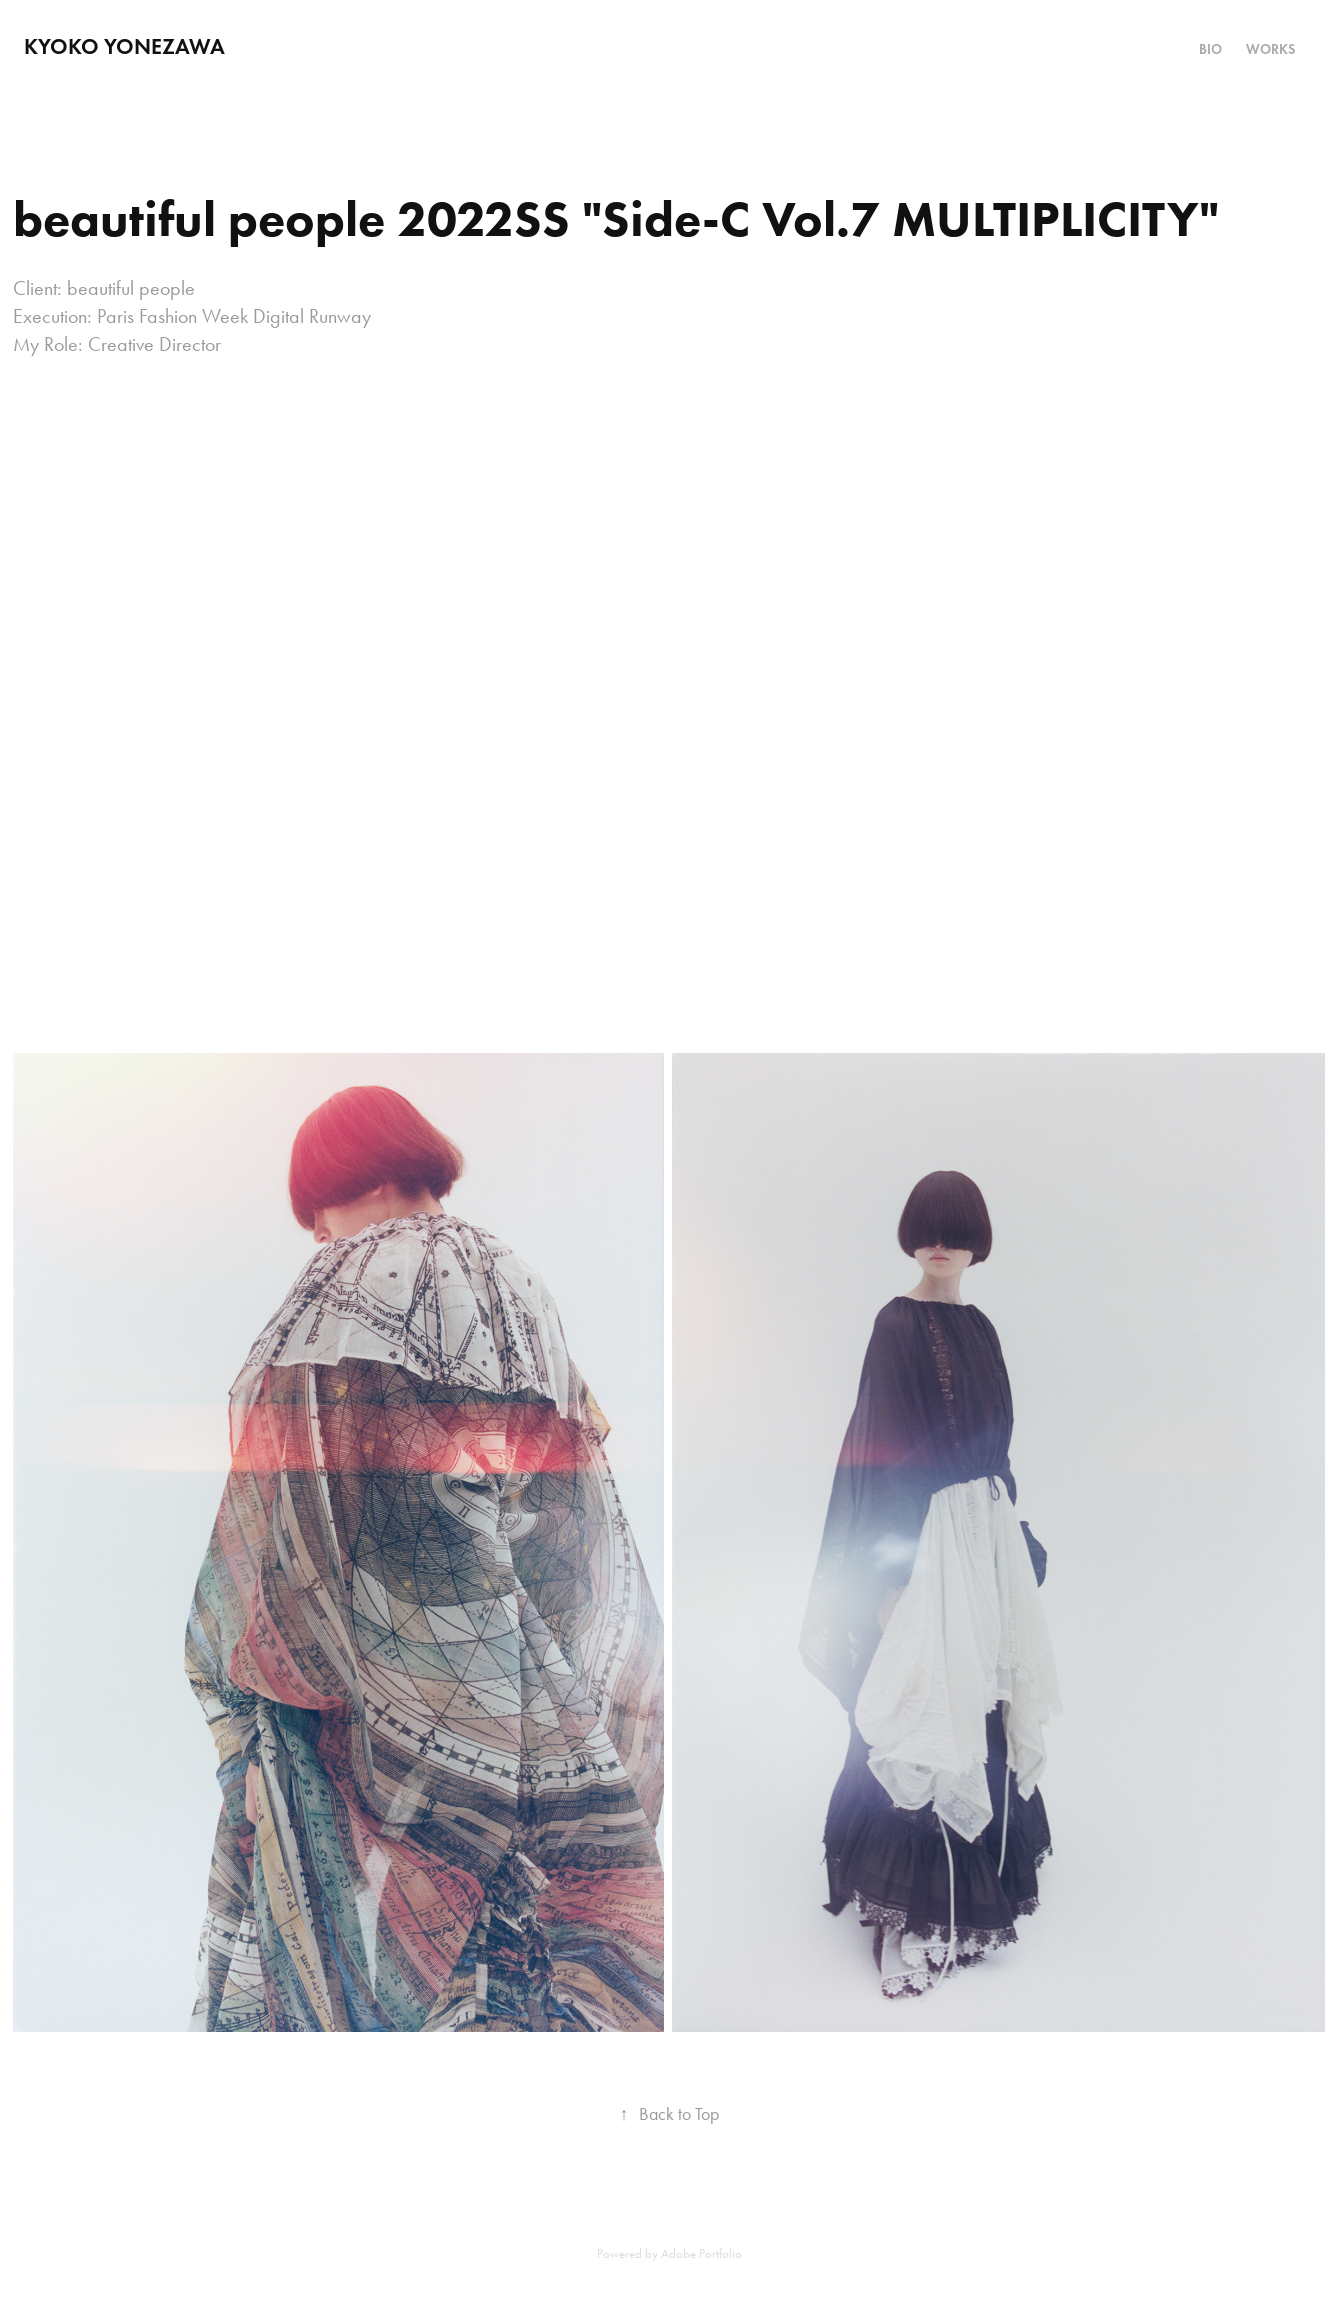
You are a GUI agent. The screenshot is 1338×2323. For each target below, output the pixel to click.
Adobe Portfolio (701, 2253)
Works (1270, 49)
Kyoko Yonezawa (124, 46)
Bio (1210, 49)
